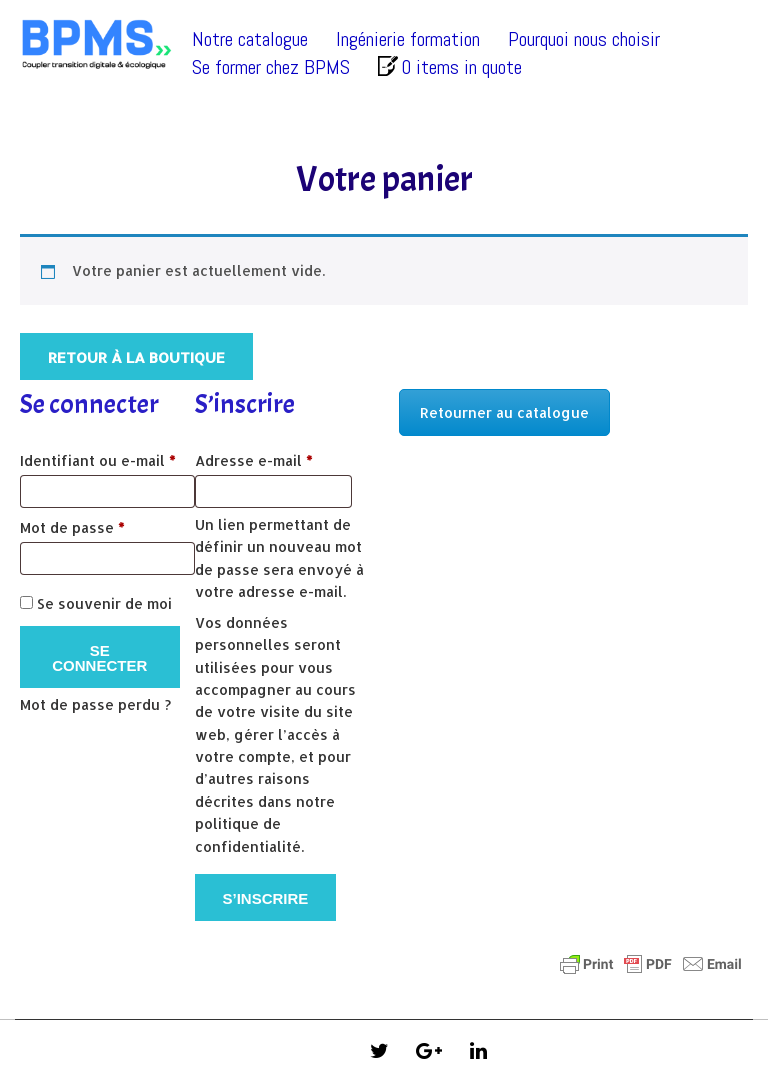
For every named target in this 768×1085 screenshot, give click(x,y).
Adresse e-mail (282, 458)
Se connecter (99, 658)
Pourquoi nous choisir (584, 39)
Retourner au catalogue (504, 412)
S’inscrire (266, 898)
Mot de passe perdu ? (95, 704)
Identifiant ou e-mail (107, 458)
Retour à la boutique (136, 357)
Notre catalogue (250, 39)
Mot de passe (107, 525)
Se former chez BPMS (271, 67)
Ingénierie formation (408, 39)
